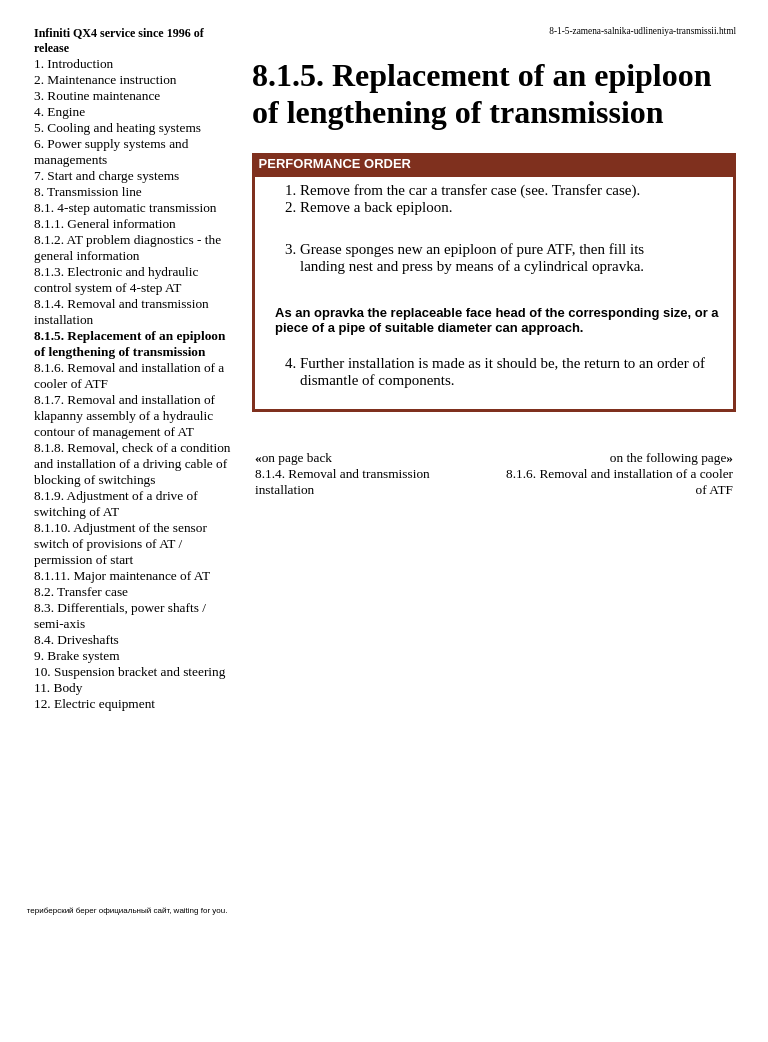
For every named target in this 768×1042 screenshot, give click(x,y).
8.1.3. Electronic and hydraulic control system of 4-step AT (116, 279)
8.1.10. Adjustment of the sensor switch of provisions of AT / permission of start (120, 543)
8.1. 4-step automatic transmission (125, 207)
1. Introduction (73, 63)
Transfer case (592, 190)
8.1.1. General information (105, 223)
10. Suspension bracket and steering (129, 671)
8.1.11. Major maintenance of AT (122, 575)
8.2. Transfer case (81, 591)
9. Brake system (77, 655)
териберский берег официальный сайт (98, 910)
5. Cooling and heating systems (117, 127)
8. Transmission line (88, 191)
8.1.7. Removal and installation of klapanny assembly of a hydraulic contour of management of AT (124, 415)
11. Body (58, 687)
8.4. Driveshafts (76, 639)
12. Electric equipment (94, 703)
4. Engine (59, 111)
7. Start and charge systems (106, 175)
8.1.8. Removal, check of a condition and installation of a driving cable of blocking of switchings (132, 463)
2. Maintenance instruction (105, 79)
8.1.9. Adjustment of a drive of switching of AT (116, 503)
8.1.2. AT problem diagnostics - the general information (127, 247)
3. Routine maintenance (97, 95)
